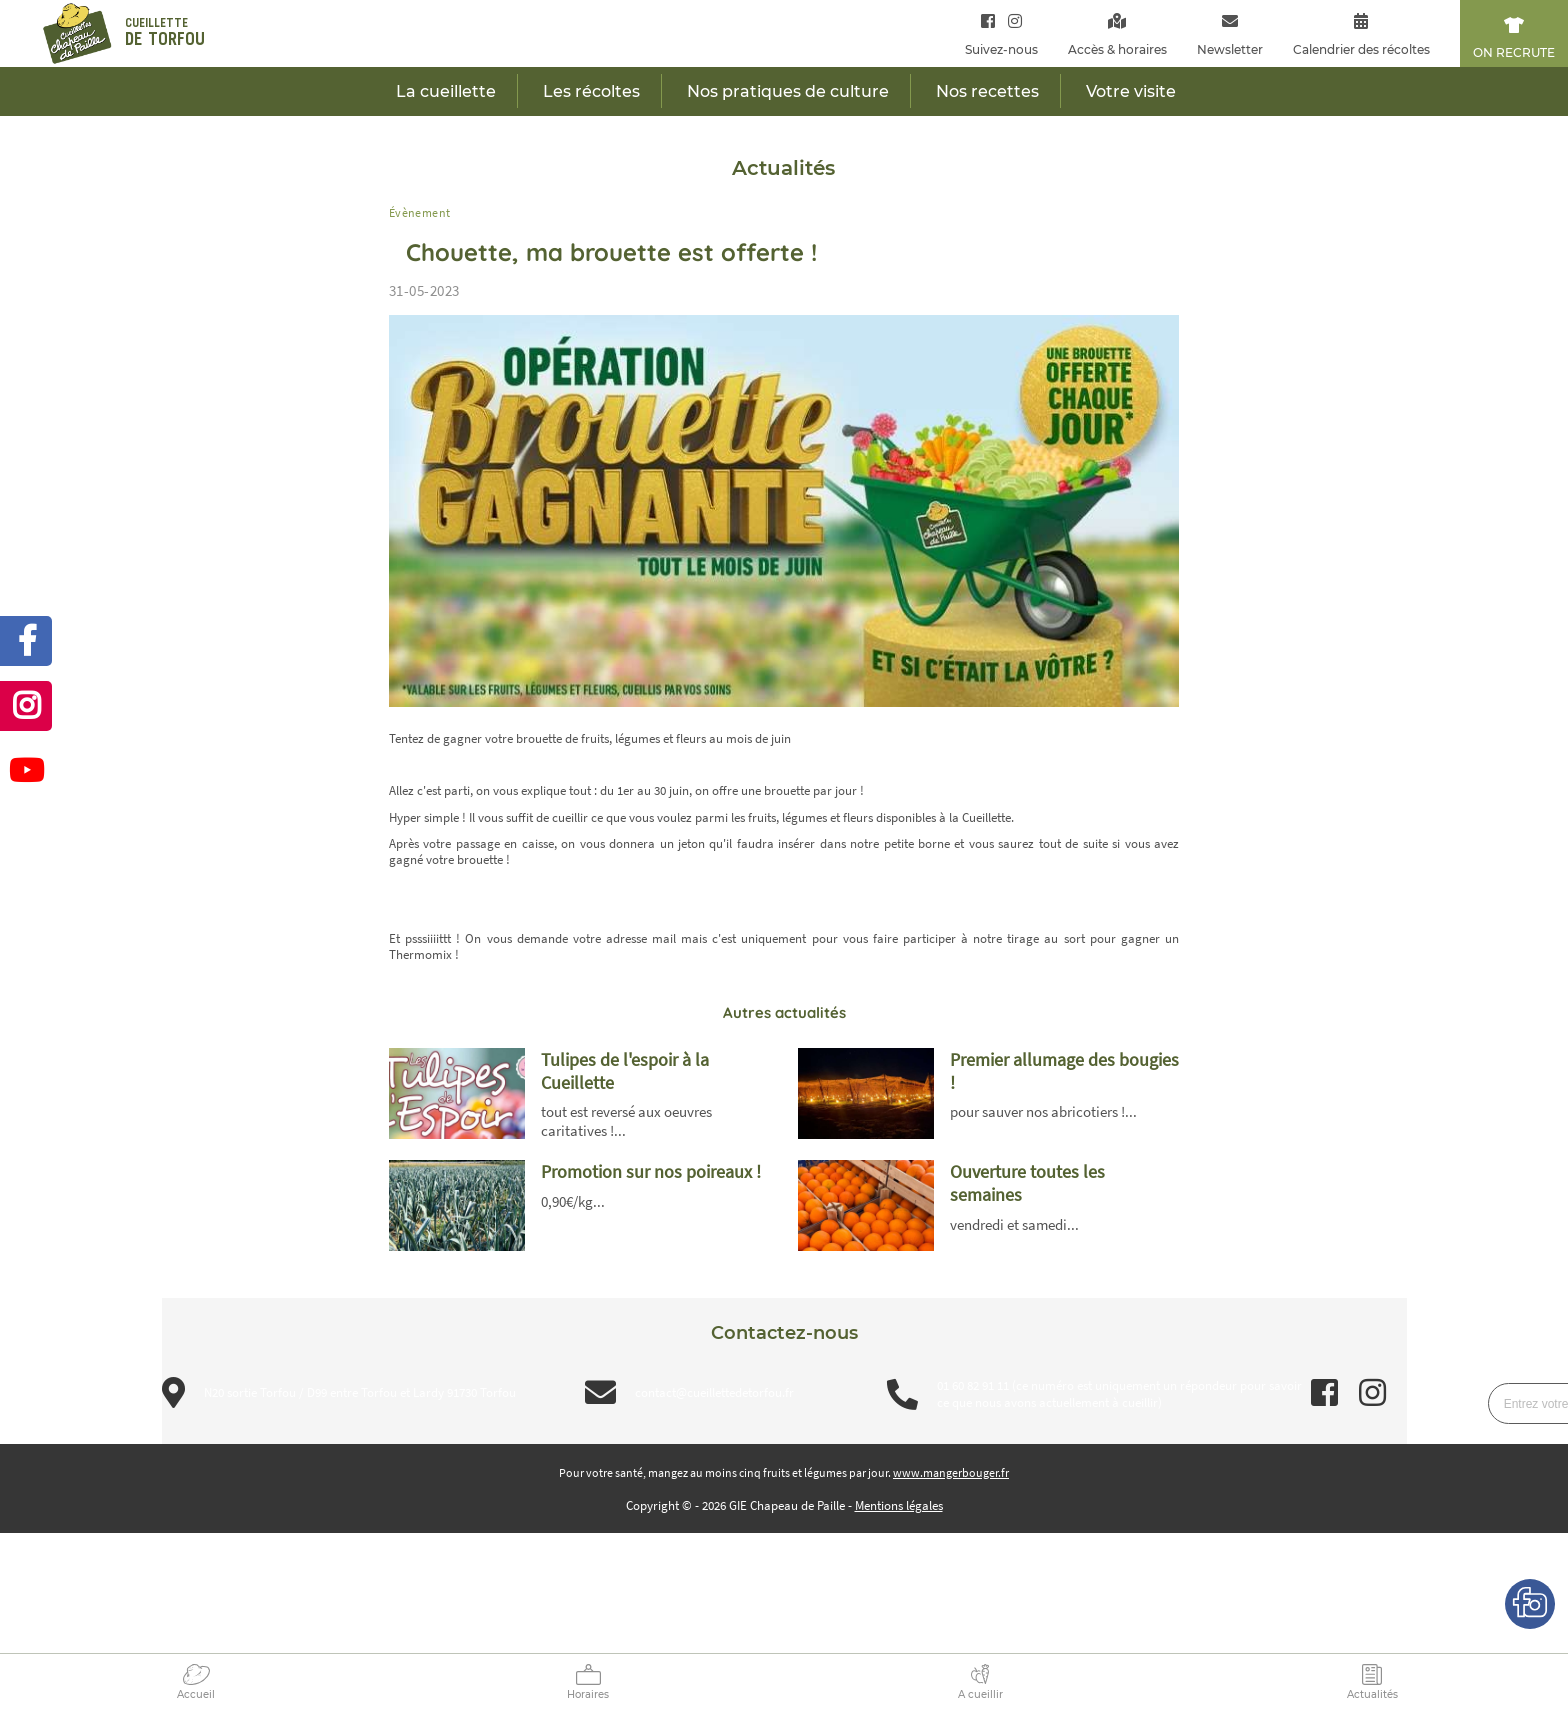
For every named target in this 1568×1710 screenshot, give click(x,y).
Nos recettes (987, 91)
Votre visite (1131, 91)
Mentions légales (899, 1505)
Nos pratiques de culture (788, 91)
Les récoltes (591, 91)
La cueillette (446, 91)
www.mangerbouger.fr (951, 1472)
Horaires (588, 1694)
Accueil (196, 1694)
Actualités (1372, 1694)
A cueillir (980, 1694)
